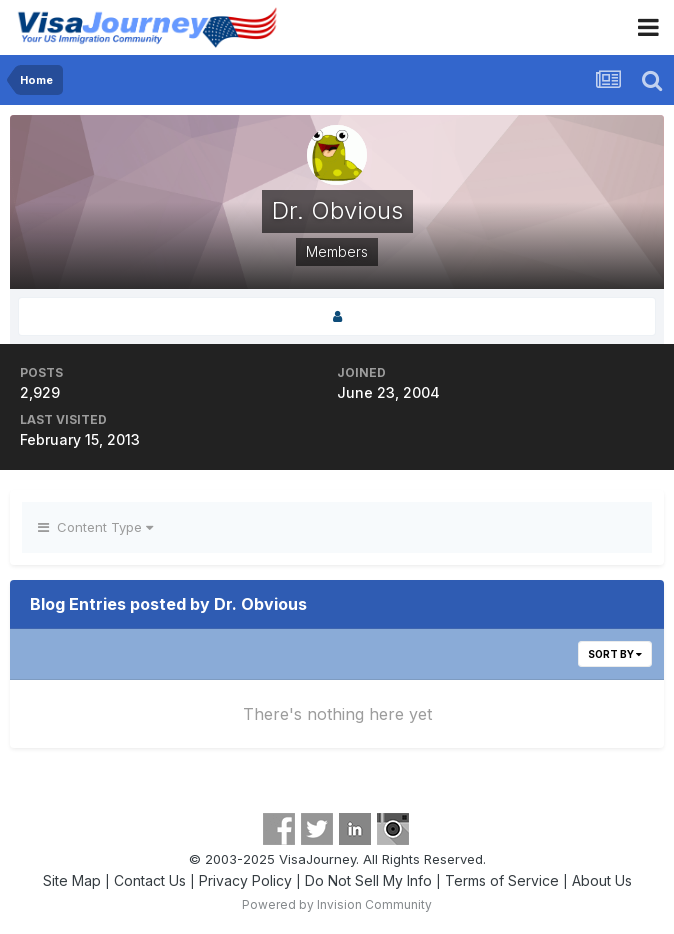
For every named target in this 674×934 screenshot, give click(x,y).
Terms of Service (502, 880)
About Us (602, 880)
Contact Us (150, 880)
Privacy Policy (245, 880)
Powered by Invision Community (337, 904)
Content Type (95, 527)
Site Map (72, 880)
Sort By (615, 654)
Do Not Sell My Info (368, 880)
